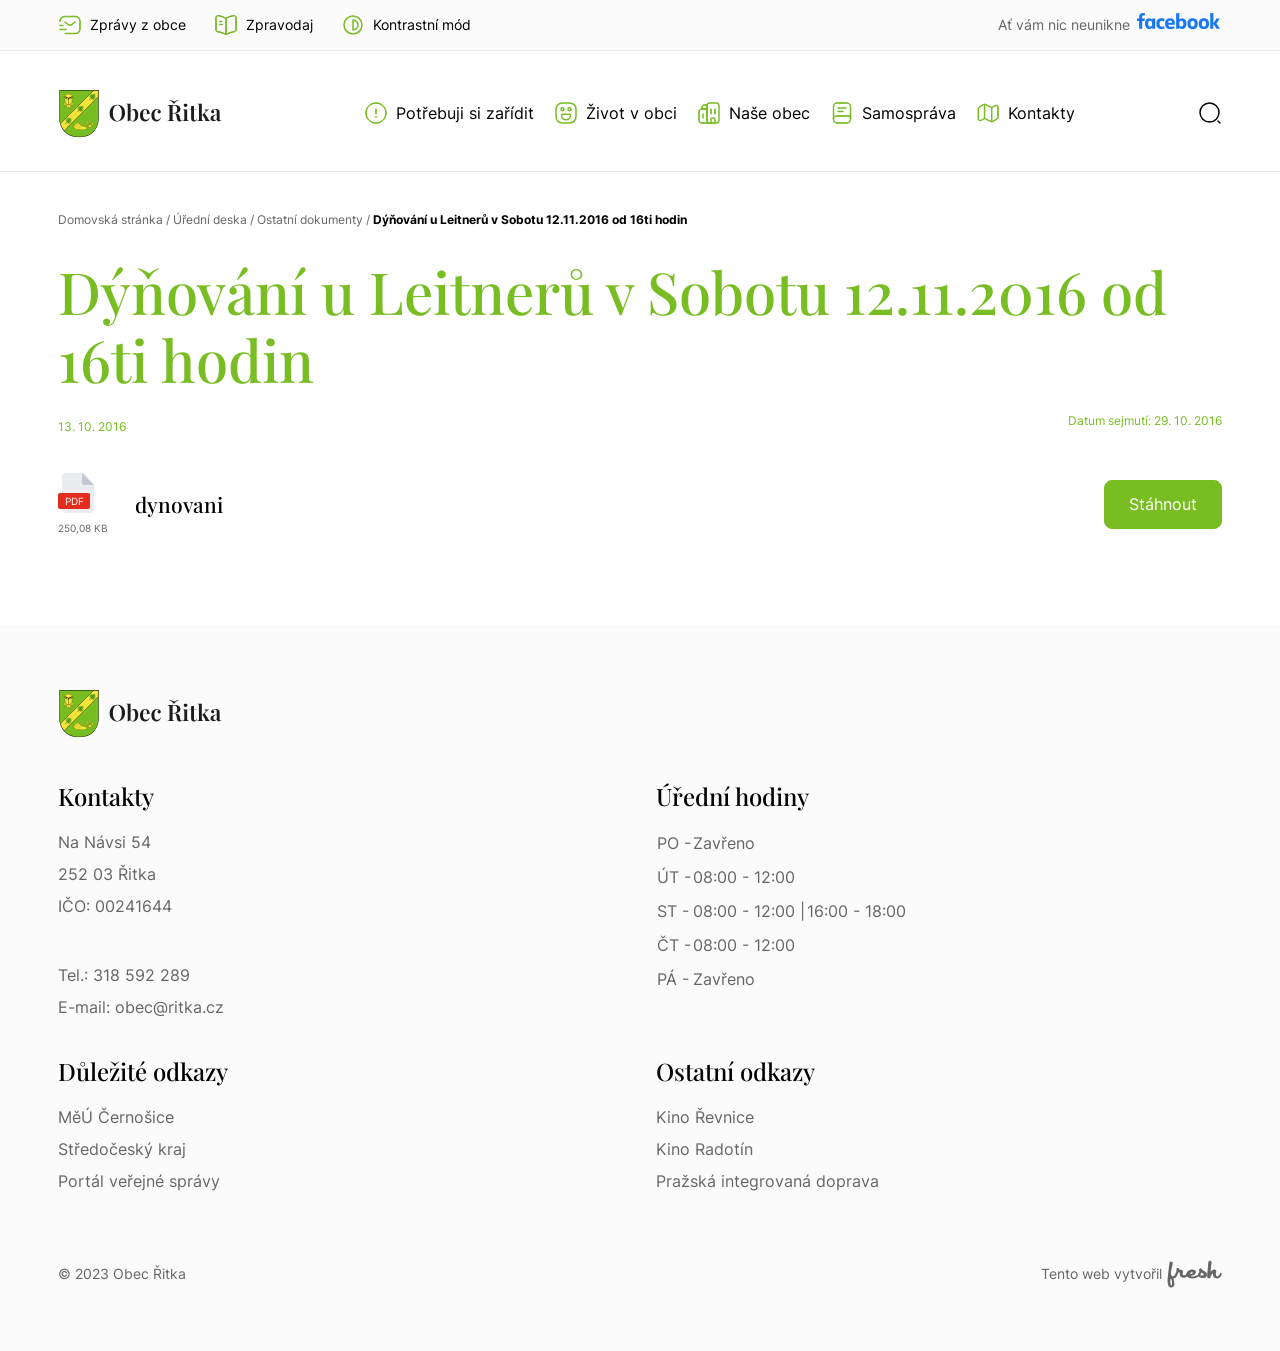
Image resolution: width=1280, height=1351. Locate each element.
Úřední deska (210, 219)
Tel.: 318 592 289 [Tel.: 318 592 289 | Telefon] (124, 975)
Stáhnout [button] (1163, 504)
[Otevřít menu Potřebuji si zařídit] (449, 113)
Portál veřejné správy (139, 1181)
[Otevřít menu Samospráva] (893, 113)
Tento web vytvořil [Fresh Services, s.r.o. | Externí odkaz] (1131, 1274)
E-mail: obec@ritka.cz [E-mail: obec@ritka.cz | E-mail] (141, 1007)
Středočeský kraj (122, 1149)
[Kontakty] (1025, 113)
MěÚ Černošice (116, 1117)
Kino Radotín (704, 1149)
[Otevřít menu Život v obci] (615, 113)
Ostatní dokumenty (310, 219)
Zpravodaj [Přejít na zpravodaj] (263, 25)
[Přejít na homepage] (140, 113)
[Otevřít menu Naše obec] (753, 113)
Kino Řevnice (705, 1117)
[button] (406, 25)
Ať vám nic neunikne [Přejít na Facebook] (1066, 24)
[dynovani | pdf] (640, 504)
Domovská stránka (110, 219)
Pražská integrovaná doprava (767, 1181)
